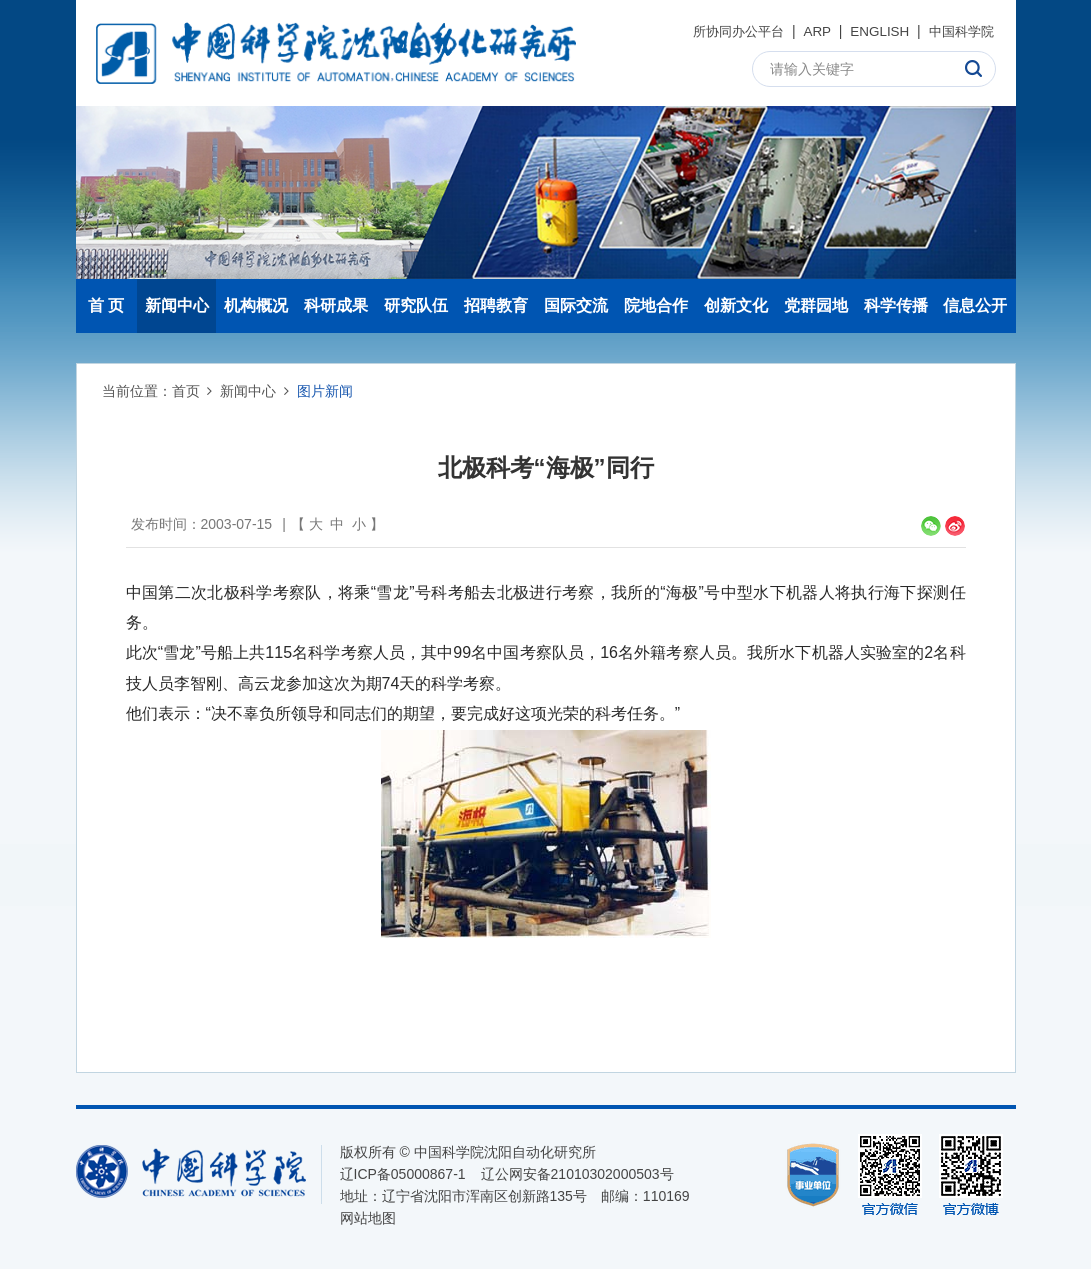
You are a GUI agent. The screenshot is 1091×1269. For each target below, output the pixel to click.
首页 (186, 391)
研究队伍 (416, 305)
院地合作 (656, 305)
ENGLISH (873, 31)
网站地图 (368, 1218)
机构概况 (256, 305)
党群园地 (816, 305)
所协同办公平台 (727, 31)
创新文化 (736, 305)
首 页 (106, 305)
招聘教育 (496, 305)
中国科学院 (959, 31)
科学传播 (896, 305)
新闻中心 (177, 305)
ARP (809, 31)
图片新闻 (325, 391)
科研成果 (336, 305)
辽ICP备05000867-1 (403, 1174)
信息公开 (975, 305)
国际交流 (576, 305)
